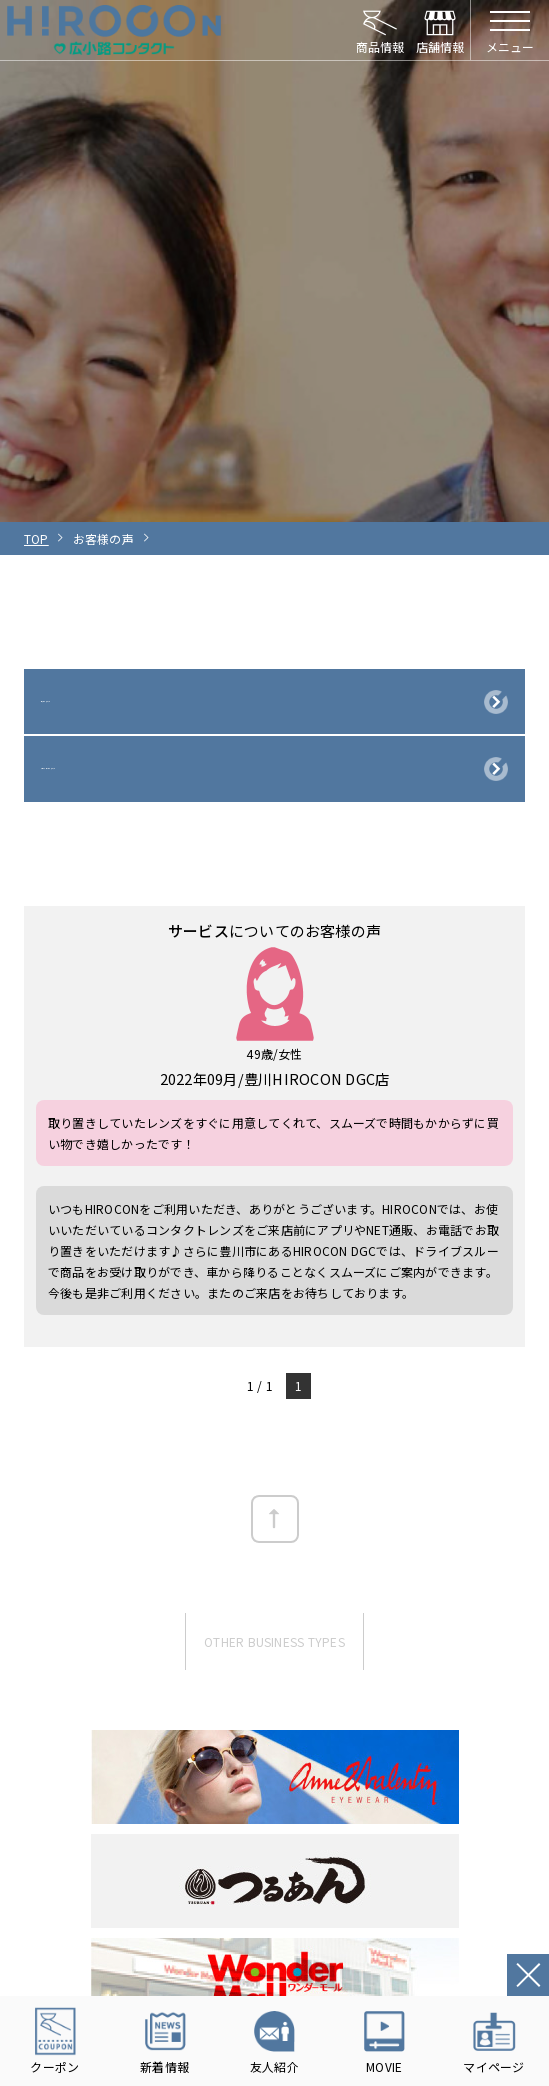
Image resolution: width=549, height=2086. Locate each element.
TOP (36, 538)
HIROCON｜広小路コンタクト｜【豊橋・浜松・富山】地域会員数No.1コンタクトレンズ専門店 (114, 30)
